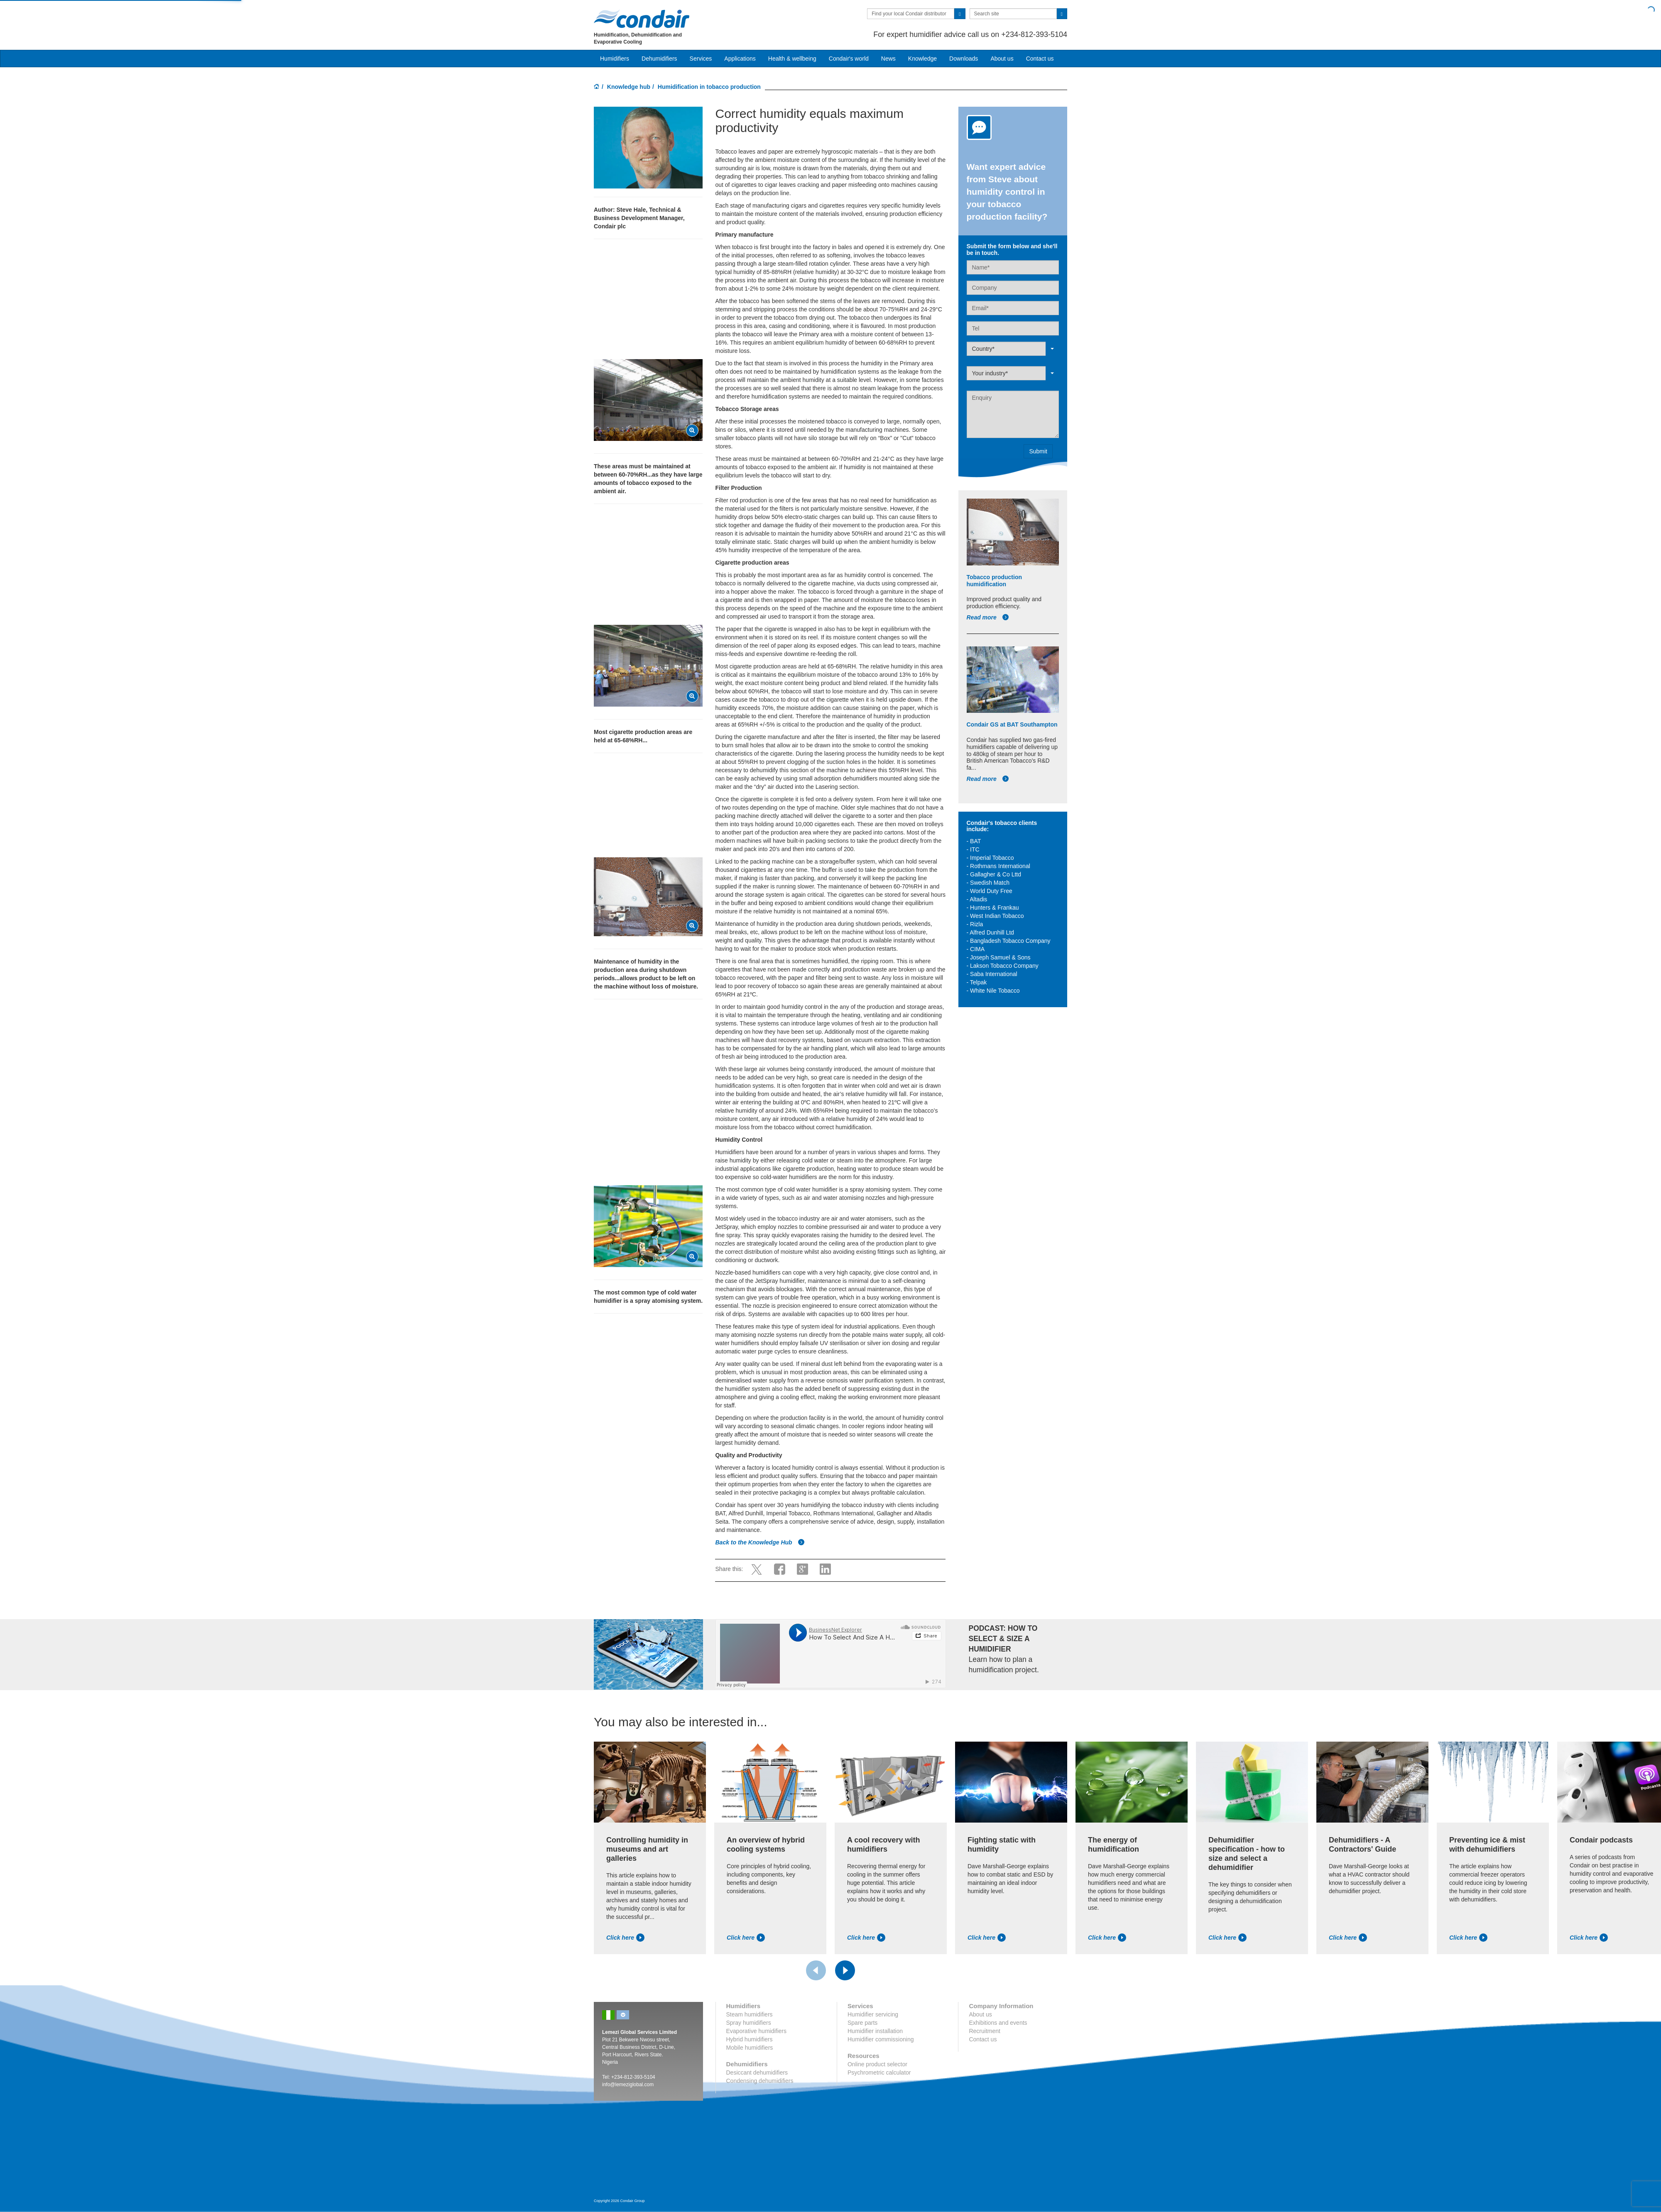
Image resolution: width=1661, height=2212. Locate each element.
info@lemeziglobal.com (628, 2084)
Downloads (963, 58)
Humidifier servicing (873, 2014)
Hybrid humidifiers (749, 2039)
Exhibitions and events (998, 2022)
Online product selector (877, 2064)
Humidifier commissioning (881, 2039)
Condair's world (849, 58)
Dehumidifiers (659, 58)
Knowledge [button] (922, 58)
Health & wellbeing (792, 58)
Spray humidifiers (748, 2022)
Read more (988, 617)
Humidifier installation (875, 2031)
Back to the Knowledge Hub (759, 1542)
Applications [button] (740, 58)
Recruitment (984, 2031)
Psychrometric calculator (879, 2072)
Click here (625, 1937)
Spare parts (862, 2022)
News (888, 58)
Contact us (1040, 58)
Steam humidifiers (749, 2014)
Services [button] (701, 58)
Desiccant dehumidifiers (757, 2072)
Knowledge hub (628, 86)
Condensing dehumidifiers (760, 2080)
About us (1001, 58)
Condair (641, 18)
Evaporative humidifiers (756, 2031)
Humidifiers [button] (614, 58)
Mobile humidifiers (749, 2047)
